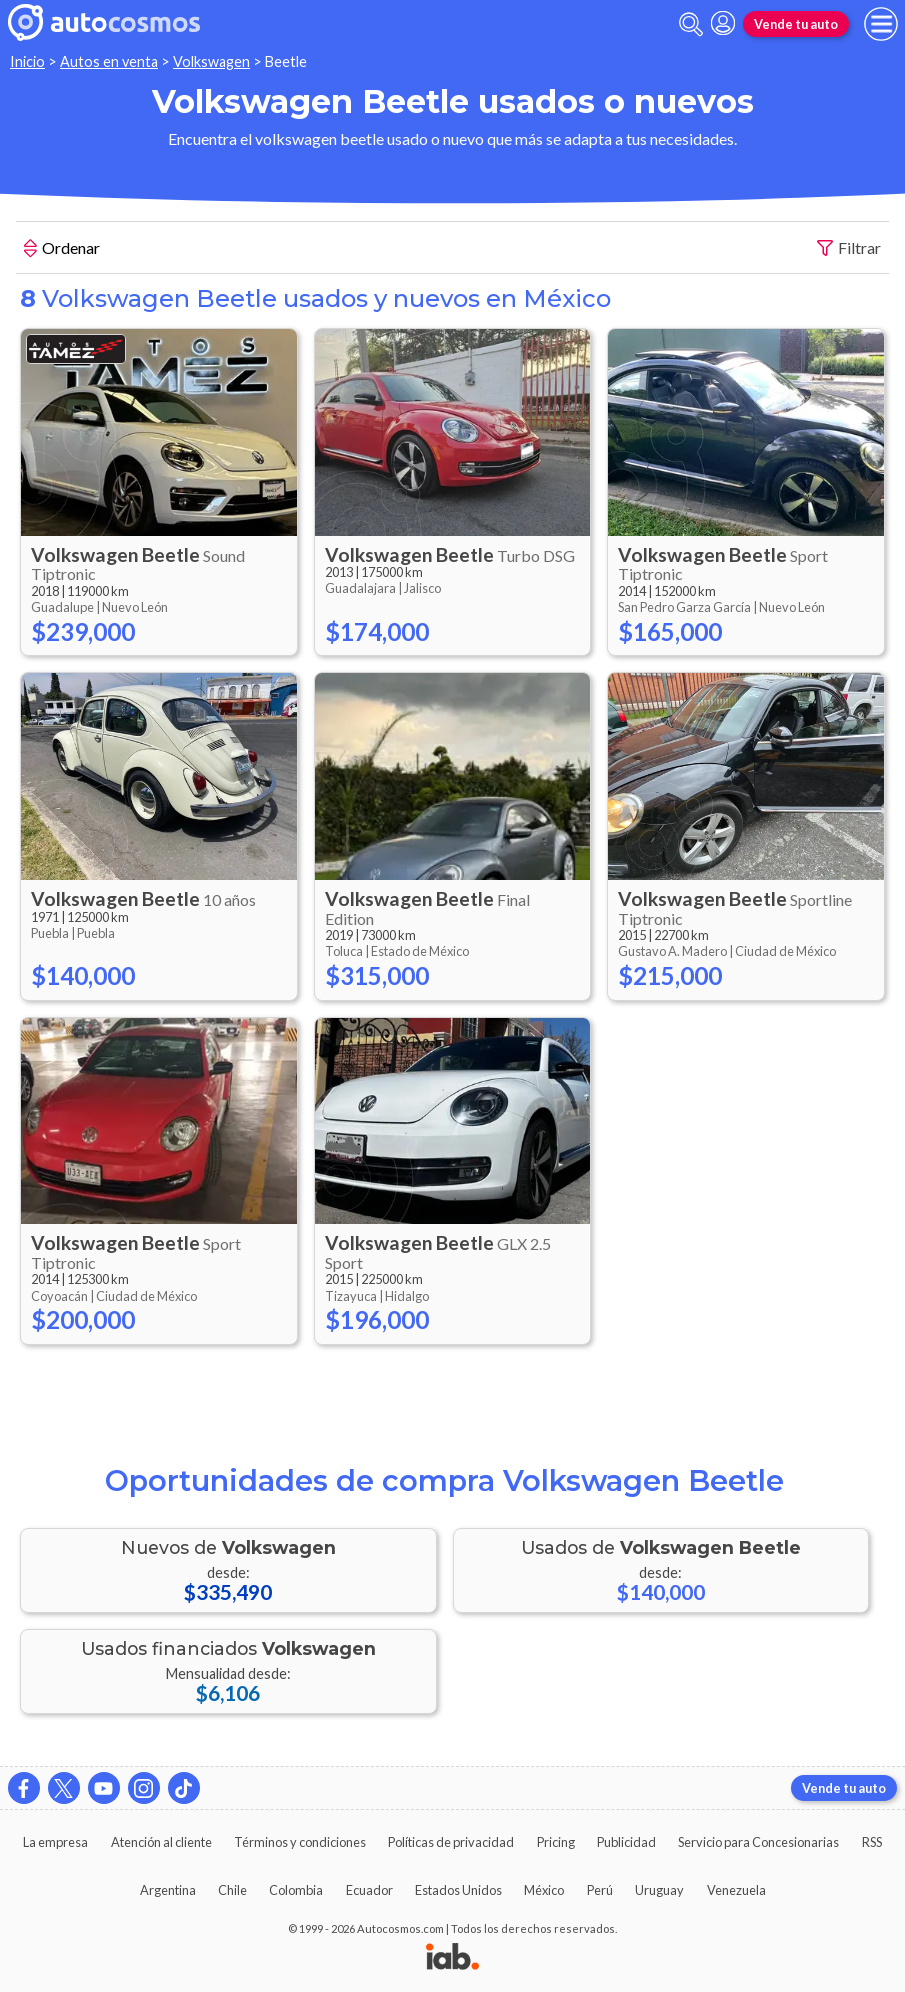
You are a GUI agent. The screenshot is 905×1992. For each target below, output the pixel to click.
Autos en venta (109, 61)
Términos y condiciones (300, 1842)
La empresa (55, 1842)
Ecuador (369, 1890)
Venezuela (736, 1890)
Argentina (168, 1890)
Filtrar (849, 248)
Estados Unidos (458, 1890)
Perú (600, 1890)
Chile (232, 1890)
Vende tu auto (796, 24)
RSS (872, 1842)
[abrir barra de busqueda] (691, 24)
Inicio (27, 61)
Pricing (556, 1842)
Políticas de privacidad (451, 1842)
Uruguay (659, 1890)
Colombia (296, 1890)
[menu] (881, 24)
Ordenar (62, 250)
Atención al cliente (161, 1842)
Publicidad (626, 1842)
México (544, 1890)
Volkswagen (211, 61)
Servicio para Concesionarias (758, 1842)
